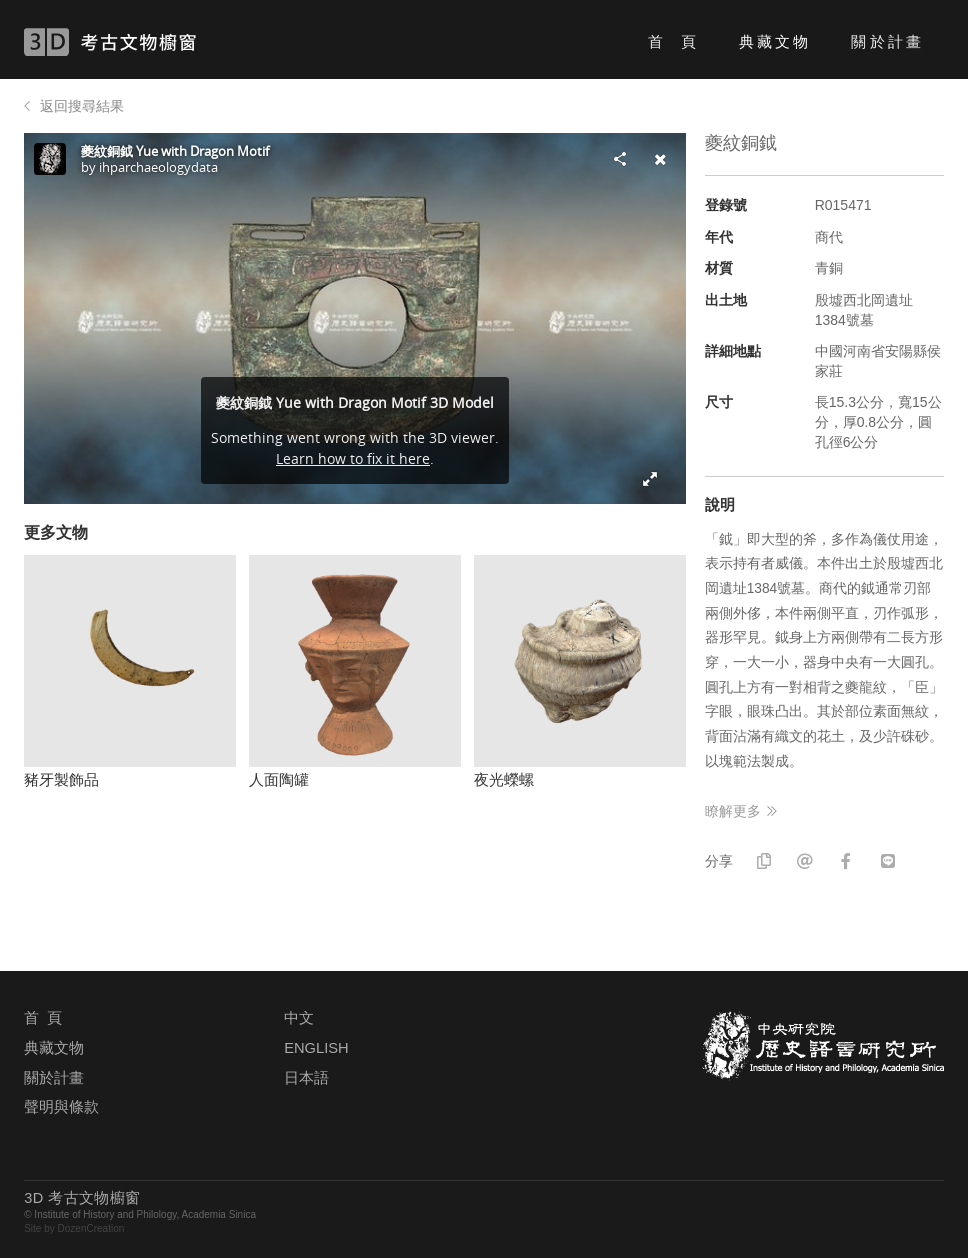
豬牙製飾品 (61, 779)
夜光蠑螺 (504, 779)
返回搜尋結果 (82, 106)
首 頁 (673, 41)
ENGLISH (316, 1048)
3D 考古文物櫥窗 (139, 42)
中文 (299, 1018)
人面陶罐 (279, 779)
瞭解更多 (733, 811)
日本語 (306, 1078)
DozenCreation (91, 1228)
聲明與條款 (61, 1107)
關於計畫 (887, 41)
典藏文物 (775, 41)
